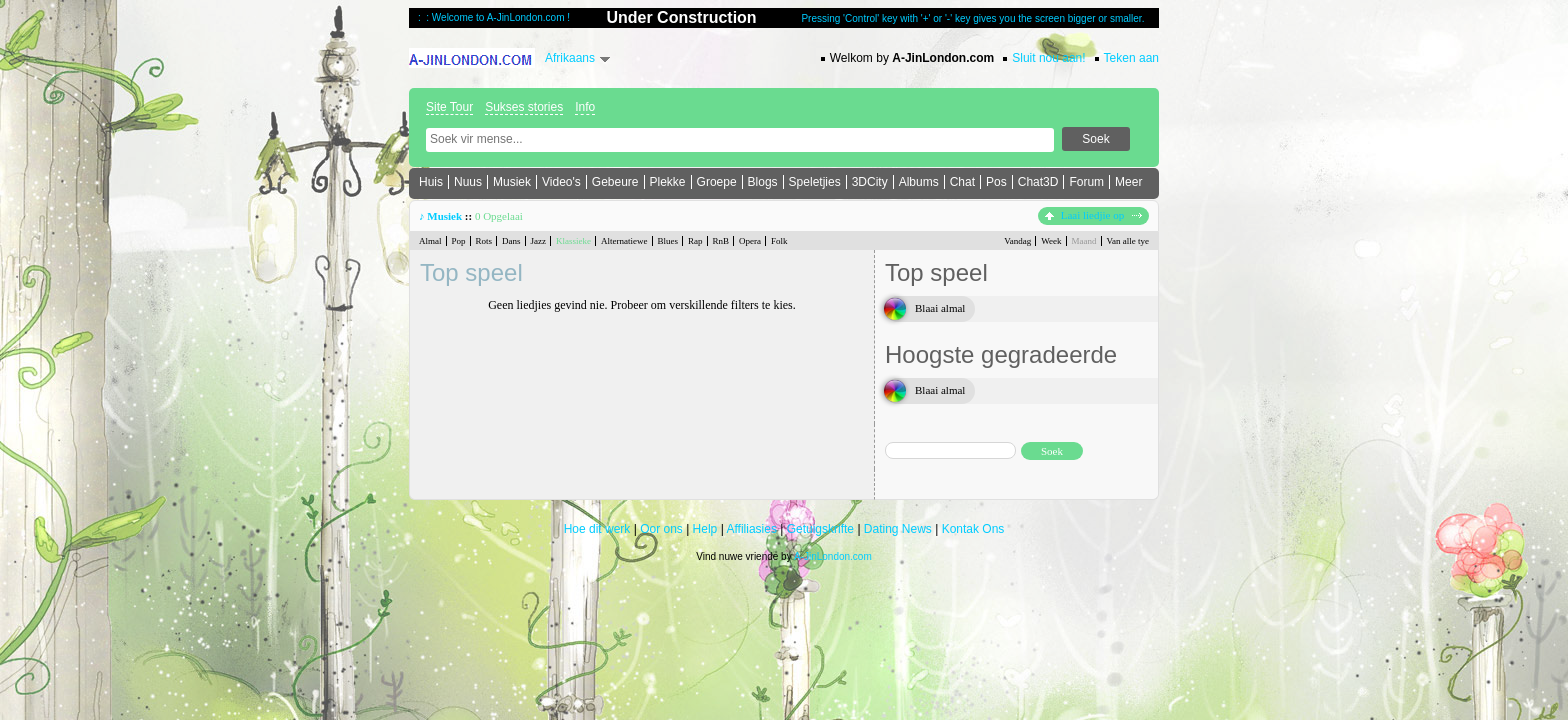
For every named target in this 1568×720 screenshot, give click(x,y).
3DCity (870, 182)
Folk (779, 241)
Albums (919, 182)
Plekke (668, 182)
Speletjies (815, 182)
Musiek (512, 182)
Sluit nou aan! (1048, 58)
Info (585, 107)
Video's (561, 182)
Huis (431, 182)
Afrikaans (570, 58)
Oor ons (661, 529)
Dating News (898, 529)
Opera (750, 241)
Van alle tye (1128, 241)
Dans (511, 241)
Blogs (763, 182)
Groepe (717, 182)
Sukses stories (524, 107)
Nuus (468, 182)
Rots (484, 241)
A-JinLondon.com (833, 556)
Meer (1128, 182)
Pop (459, 241)
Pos (996, 182)
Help (705, 529)
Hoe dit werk (597, 529)
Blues (668, 241)
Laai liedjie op (1093, 215)
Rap (695, 241)
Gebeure (615, 182)
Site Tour (449, 107)
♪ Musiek (440, 216)
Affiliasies (751, 529)
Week (1051, 241)
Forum (1086, 182)
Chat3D (1038, 182)
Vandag (1017, 241)
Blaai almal (940, 308)
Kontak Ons (973, 529)
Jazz (539, 241)
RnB (721, 241)
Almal (430, 241)
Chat (962, 182)
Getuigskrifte (820, 529)
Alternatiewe (624, 241)
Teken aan (1131, 58)
